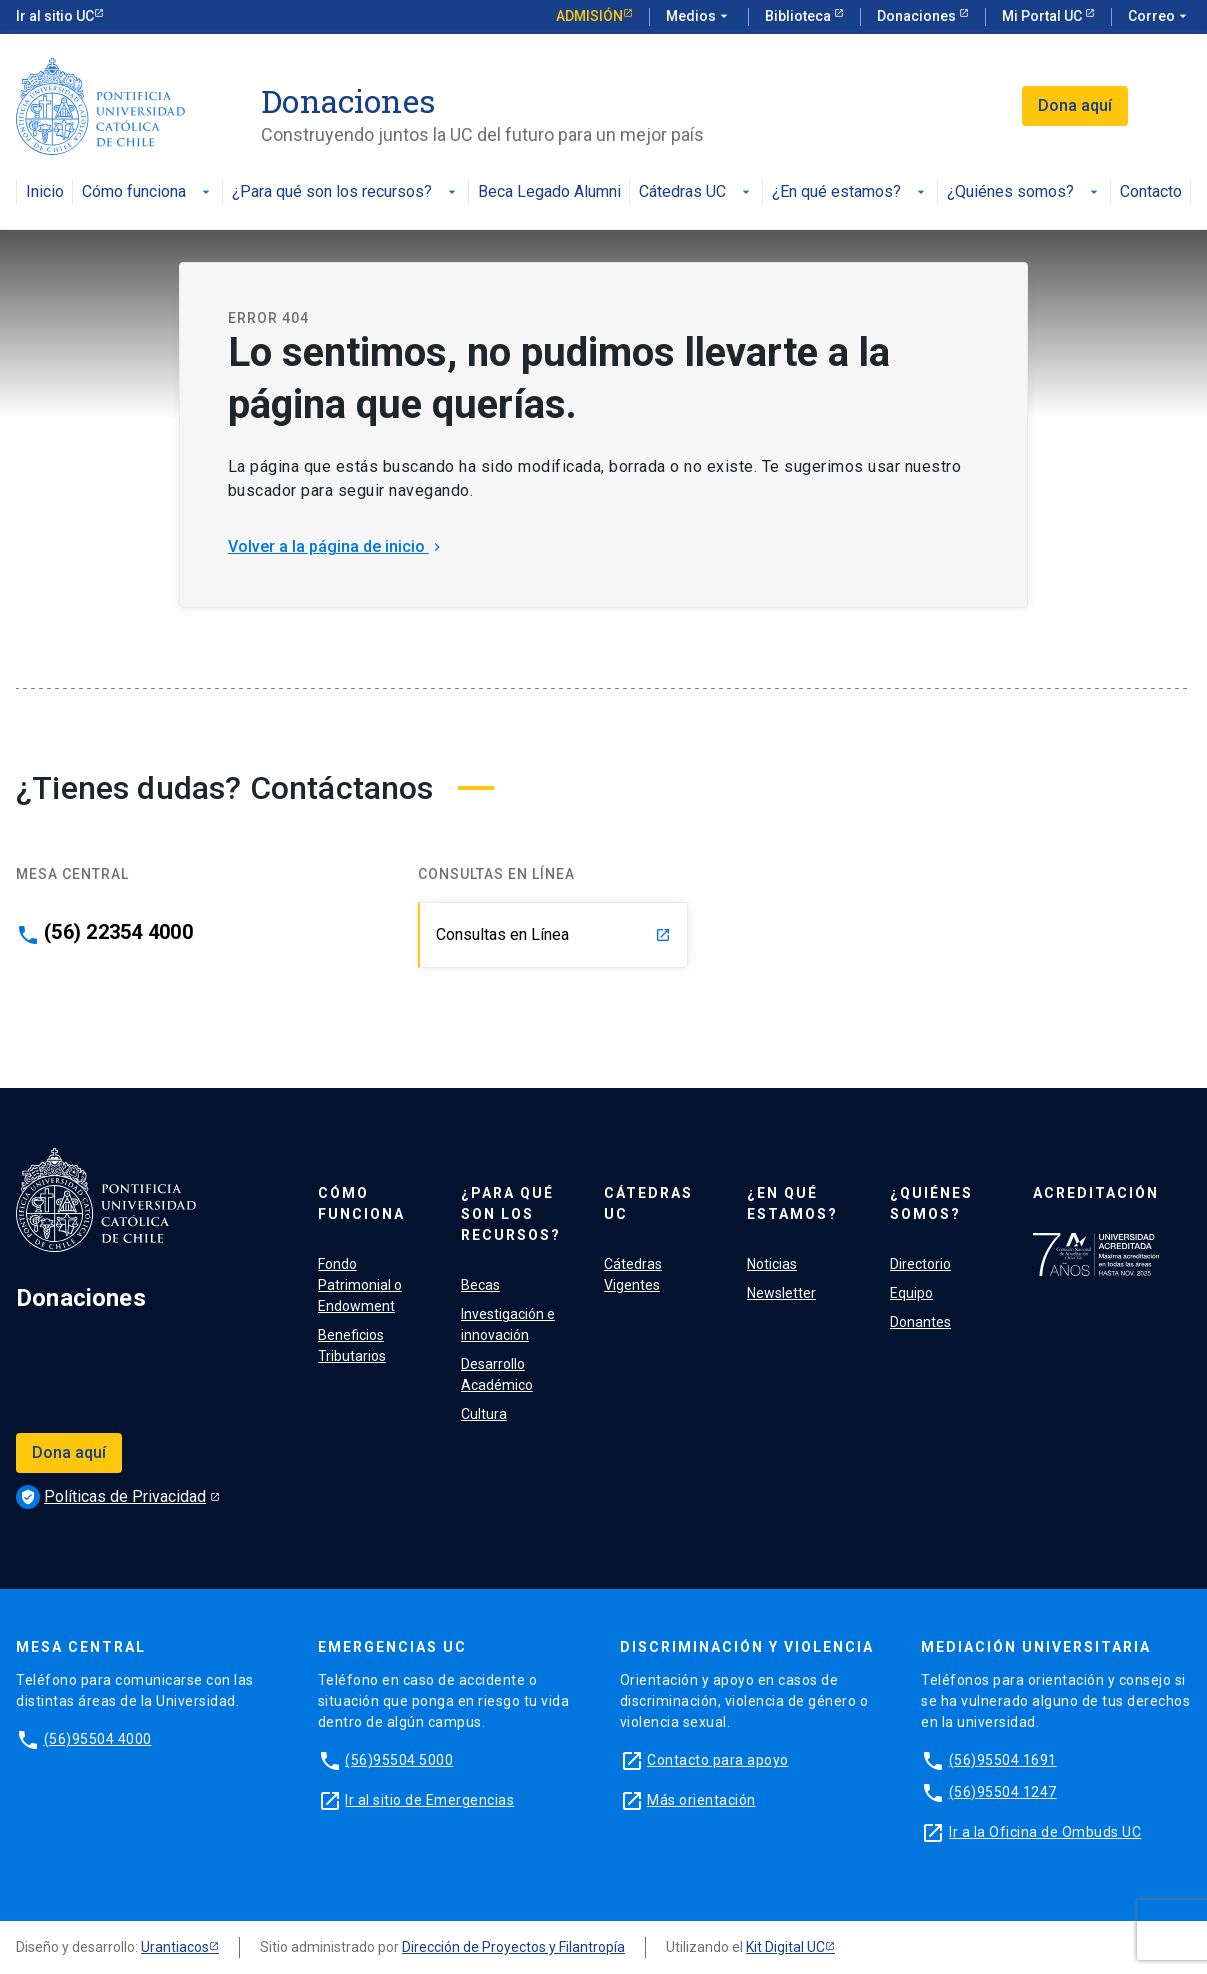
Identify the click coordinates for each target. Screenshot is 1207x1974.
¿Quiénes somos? (1024, 192)
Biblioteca (799, 16)
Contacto (1151, 192)
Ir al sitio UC (55, 16)
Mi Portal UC (1043, 16)
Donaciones (918, 16)
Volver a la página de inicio (336, 546)
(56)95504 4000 (98, 1739)
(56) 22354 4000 (118, 932)
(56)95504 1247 (1003, 1792)
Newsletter (781, 1293)
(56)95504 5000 (399, 1760)
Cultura (484, 1414)
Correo (1159, 17)
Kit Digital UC (785, 1947)
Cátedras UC (696, 192)
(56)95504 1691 (1003, 1760)
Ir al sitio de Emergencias (429, 1800)
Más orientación (701, 1800)
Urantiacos (175, 1947)
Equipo (911, 1293)
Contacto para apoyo (718, 1760)
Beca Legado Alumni (549, 192)
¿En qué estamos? (850, 192)
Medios (699, 17)
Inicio (45, 192)
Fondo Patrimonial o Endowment (360, 1285)
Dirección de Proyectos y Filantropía (513, 1947)
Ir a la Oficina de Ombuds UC (1045, 1832)
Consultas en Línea (553, 934)
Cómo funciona (148, 192)
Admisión (589, 16)
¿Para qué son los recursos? (346, 192)
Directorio (920, 1264)
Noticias (772, 1264)
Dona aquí (1075, 105)
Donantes (920, 1322)
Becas (480, 1285)
